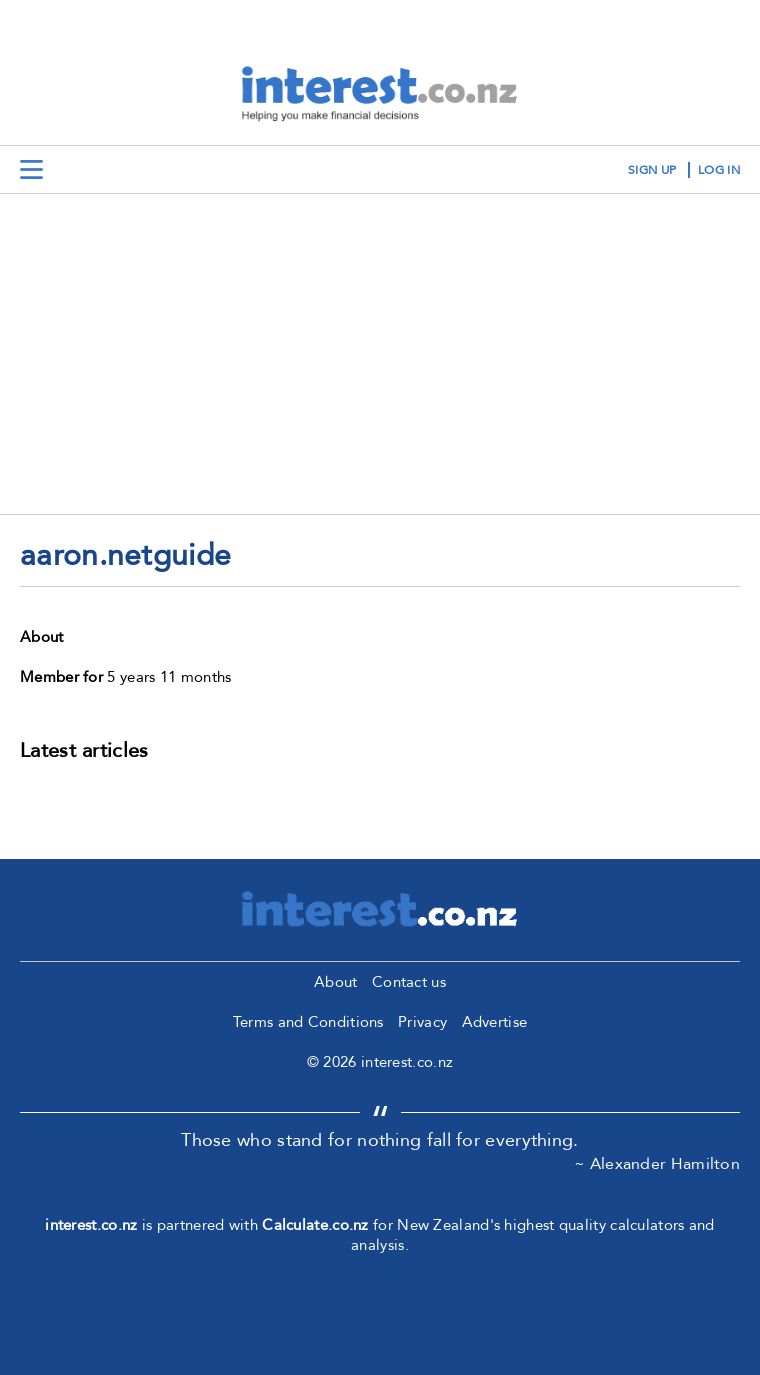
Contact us (409, 982)
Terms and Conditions (308, 1022)
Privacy (422, 1022)
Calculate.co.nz (315, 1225)
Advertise (495, 1022)
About (336, 982)
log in (719, 170)
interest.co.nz (91, 1225)
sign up (652, 170)
